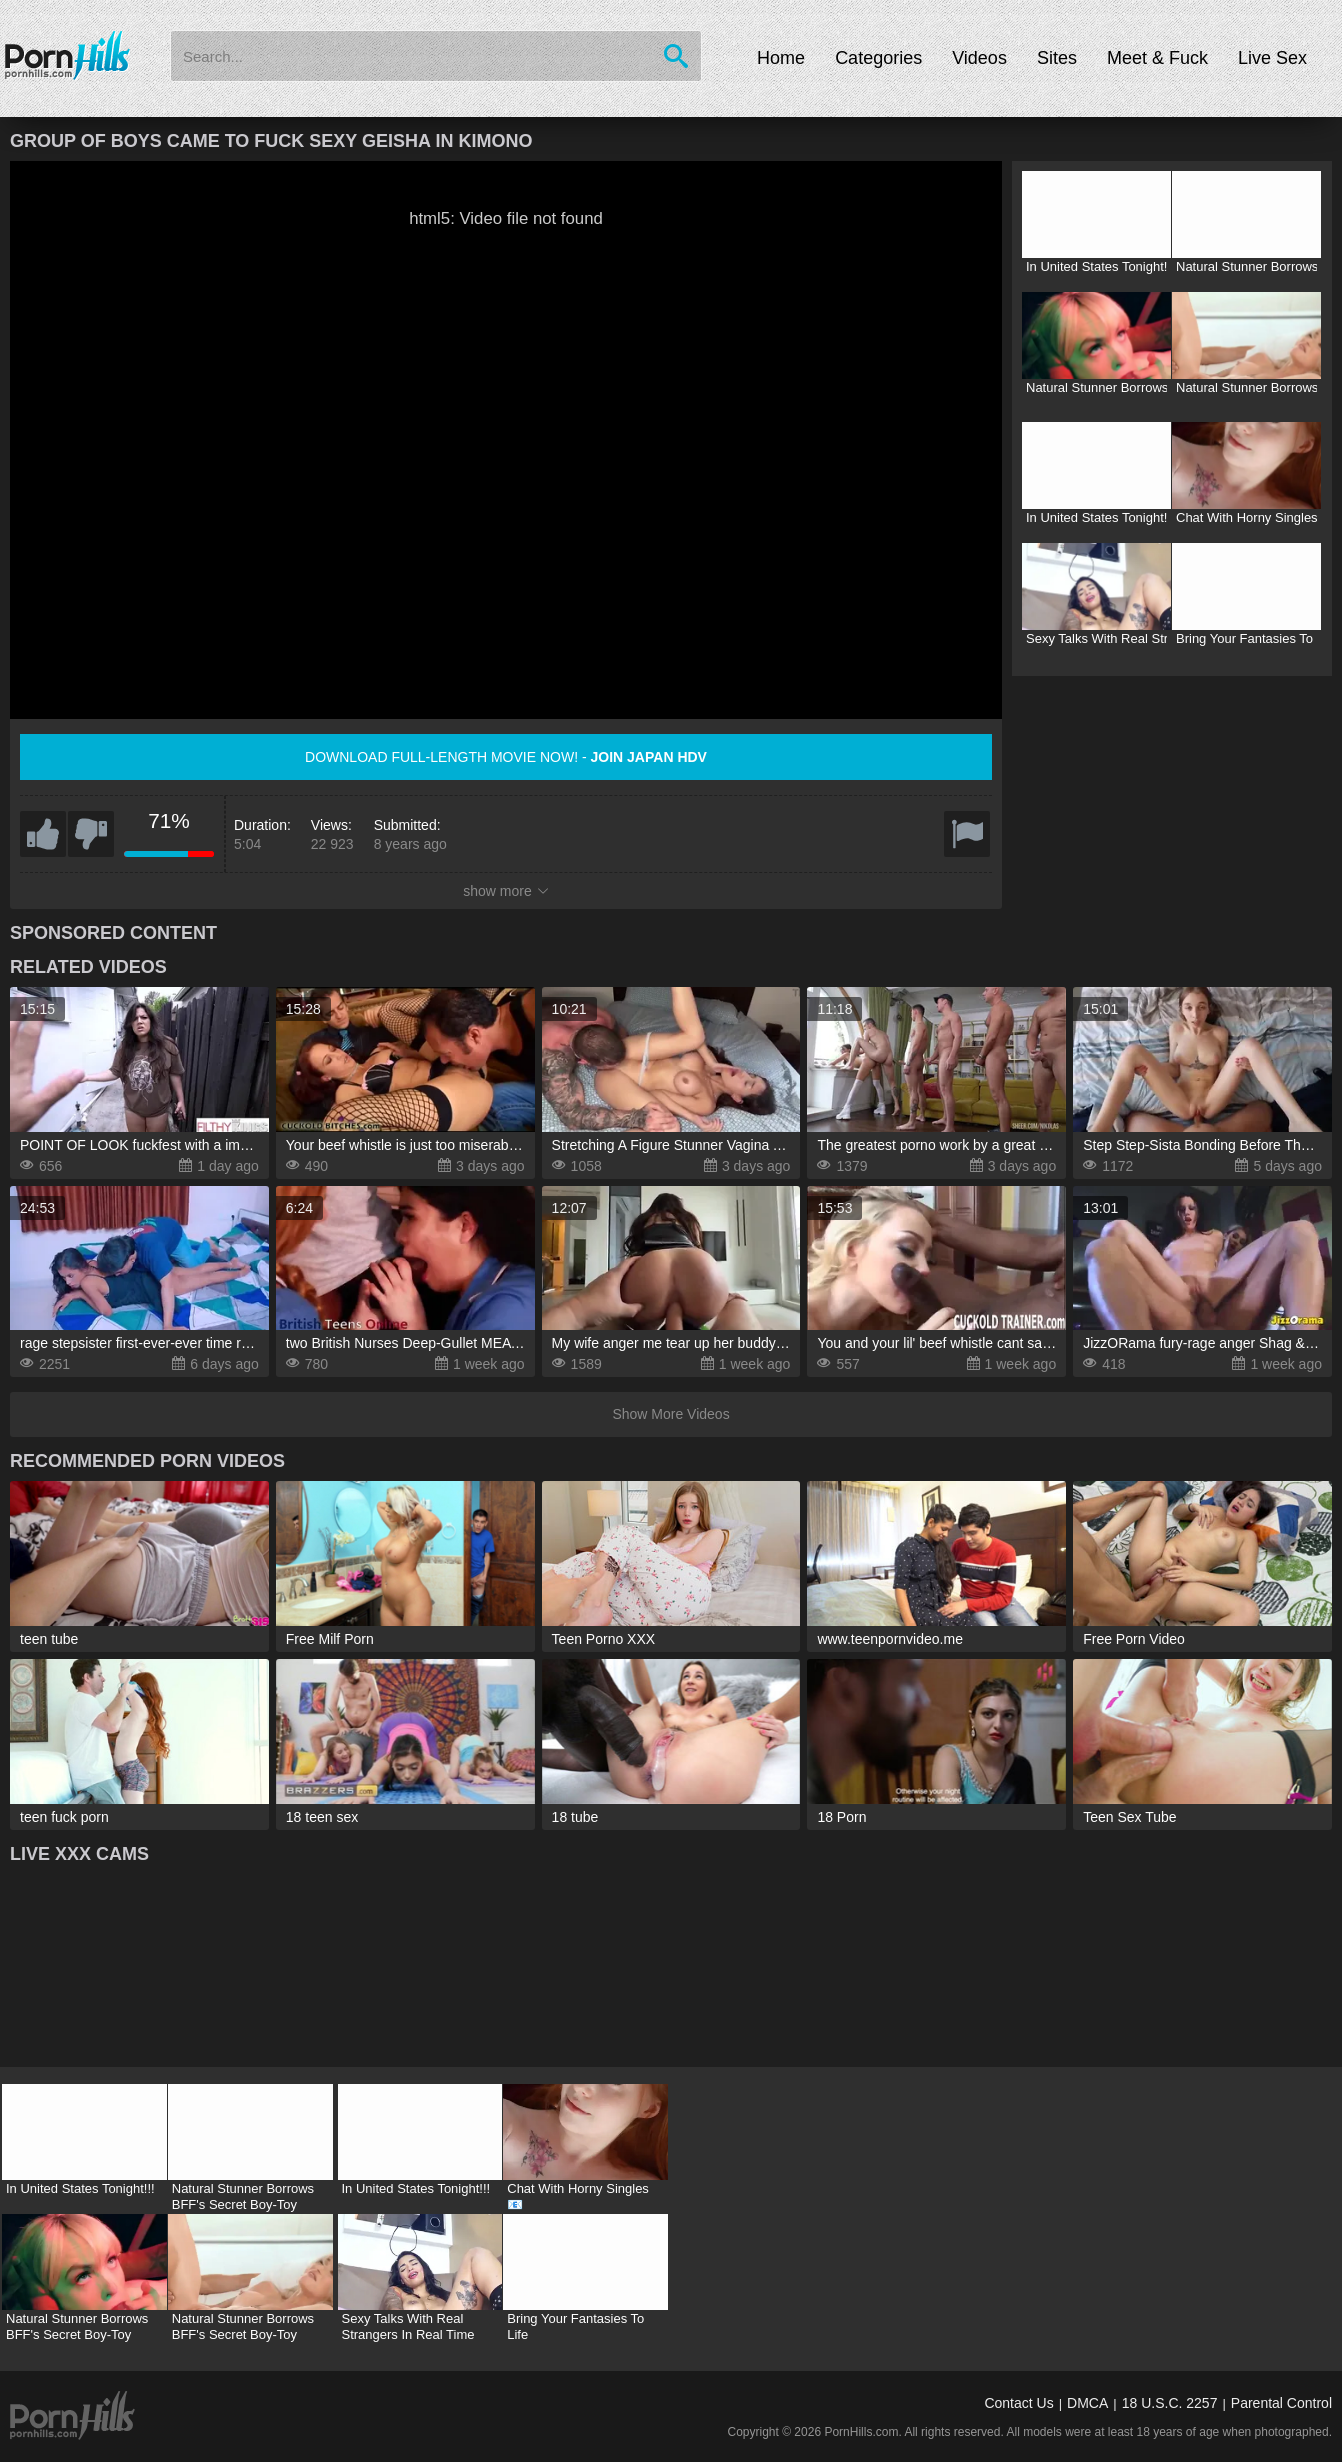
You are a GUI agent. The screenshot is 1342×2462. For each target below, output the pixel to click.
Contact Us (1018, 2403)
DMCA (1087, 2403)
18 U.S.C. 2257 (1170, 2403)
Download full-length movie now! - (506, 757)
